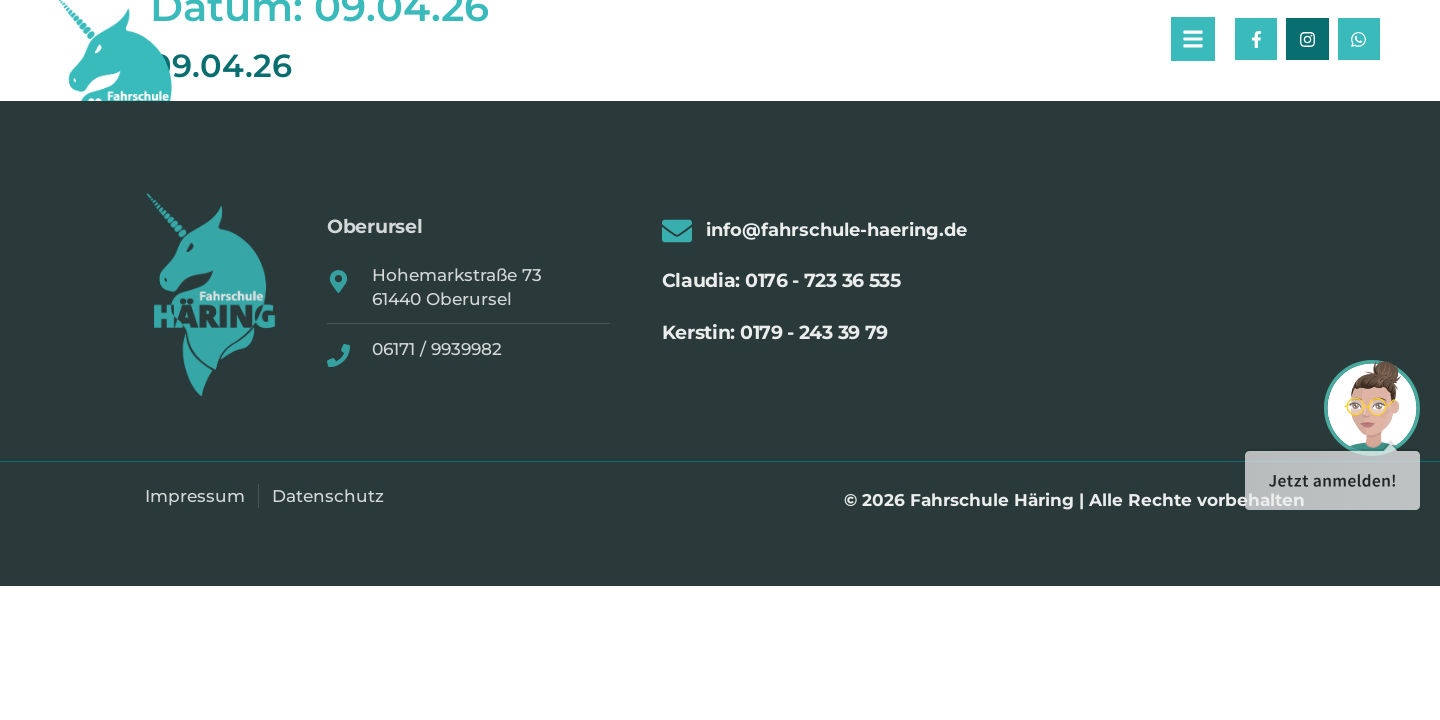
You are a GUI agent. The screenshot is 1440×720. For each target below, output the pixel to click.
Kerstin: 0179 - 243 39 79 (775, 335)
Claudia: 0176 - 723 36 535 (781, 284)
